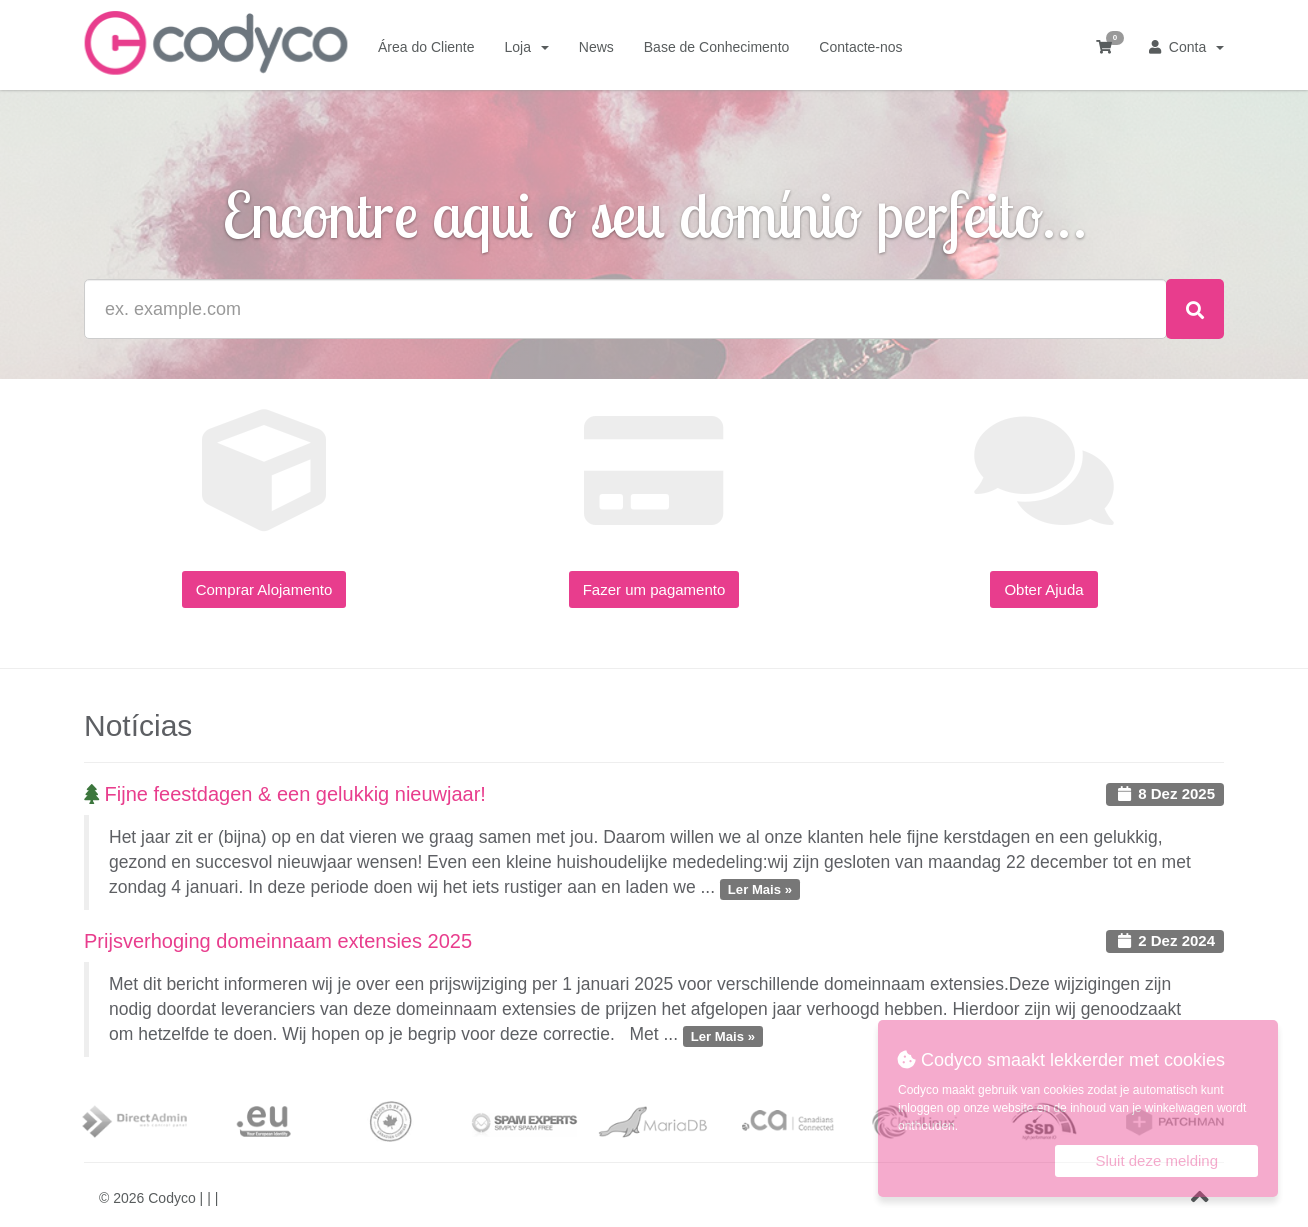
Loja (527, 47)
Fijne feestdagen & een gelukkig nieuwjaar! (285, 794)
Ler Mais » (760, 888)
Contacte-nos (860, 47)
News (596, 47)
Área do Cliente (426, 47)
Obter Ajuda (1043, 589)
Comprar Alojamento (264, 589)
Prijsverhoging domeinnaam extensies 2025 (278, 941)
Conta (1186, 47)
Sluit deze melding (1156, 1160)
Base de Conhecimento (717, 47)
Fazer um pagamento (654, 589)
